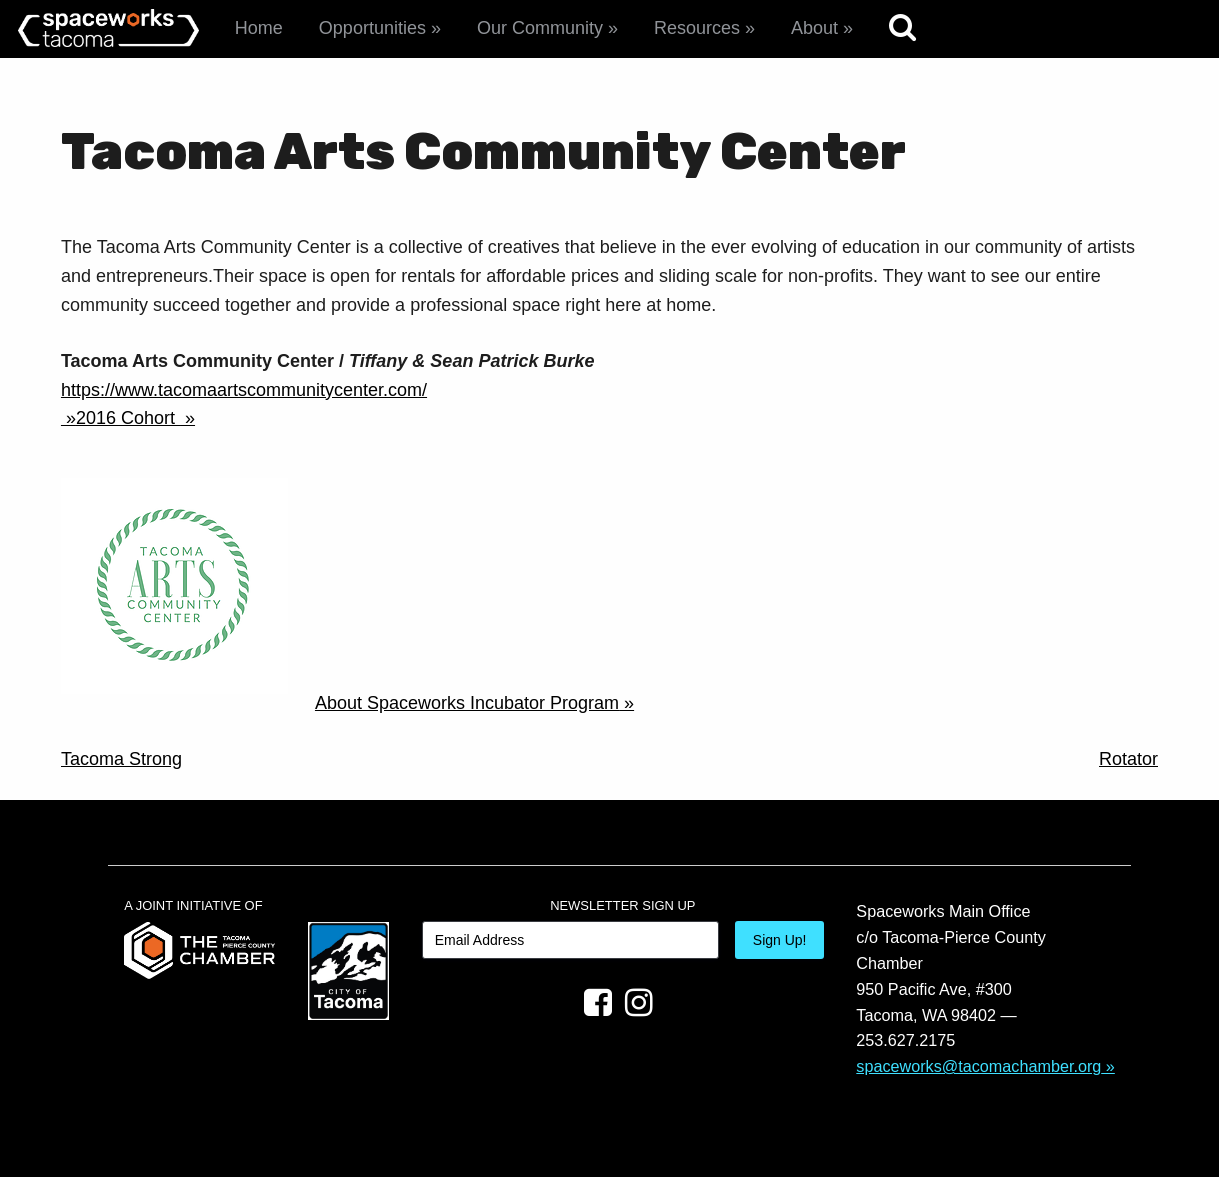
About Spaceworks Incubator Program (467, 703)
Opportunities (372, 28)
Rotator (1128, 759)
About (814, 28)
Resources (697, 28)
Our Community (540, 28)
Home (259, 28)
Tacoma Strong (121, 759)
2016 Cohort (128, 418)
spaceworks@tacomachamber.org (978, 1066)
